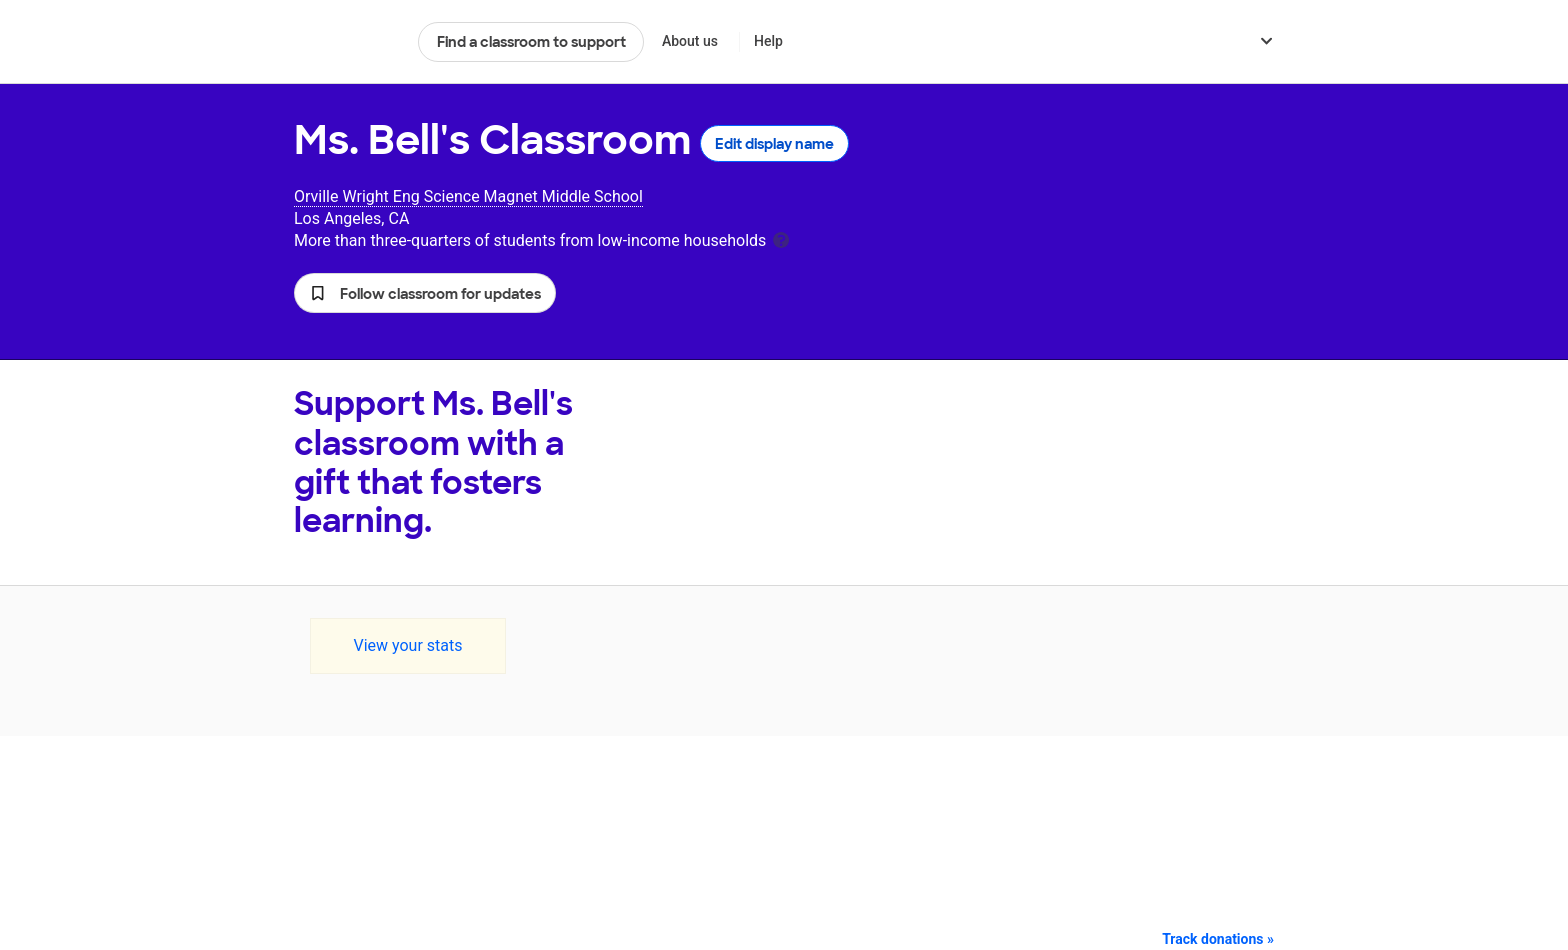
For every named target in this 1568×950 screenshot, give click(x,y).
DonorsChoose (347, 42)
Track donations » (1218, 939)
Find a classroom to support (531, 42)
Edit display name (774, 144)
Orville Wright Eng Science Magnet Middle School (468, 196)
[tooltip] (781, 238)
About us (690, 41)
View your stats (407, 645)
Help (768, 41)
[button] (425, 293)
